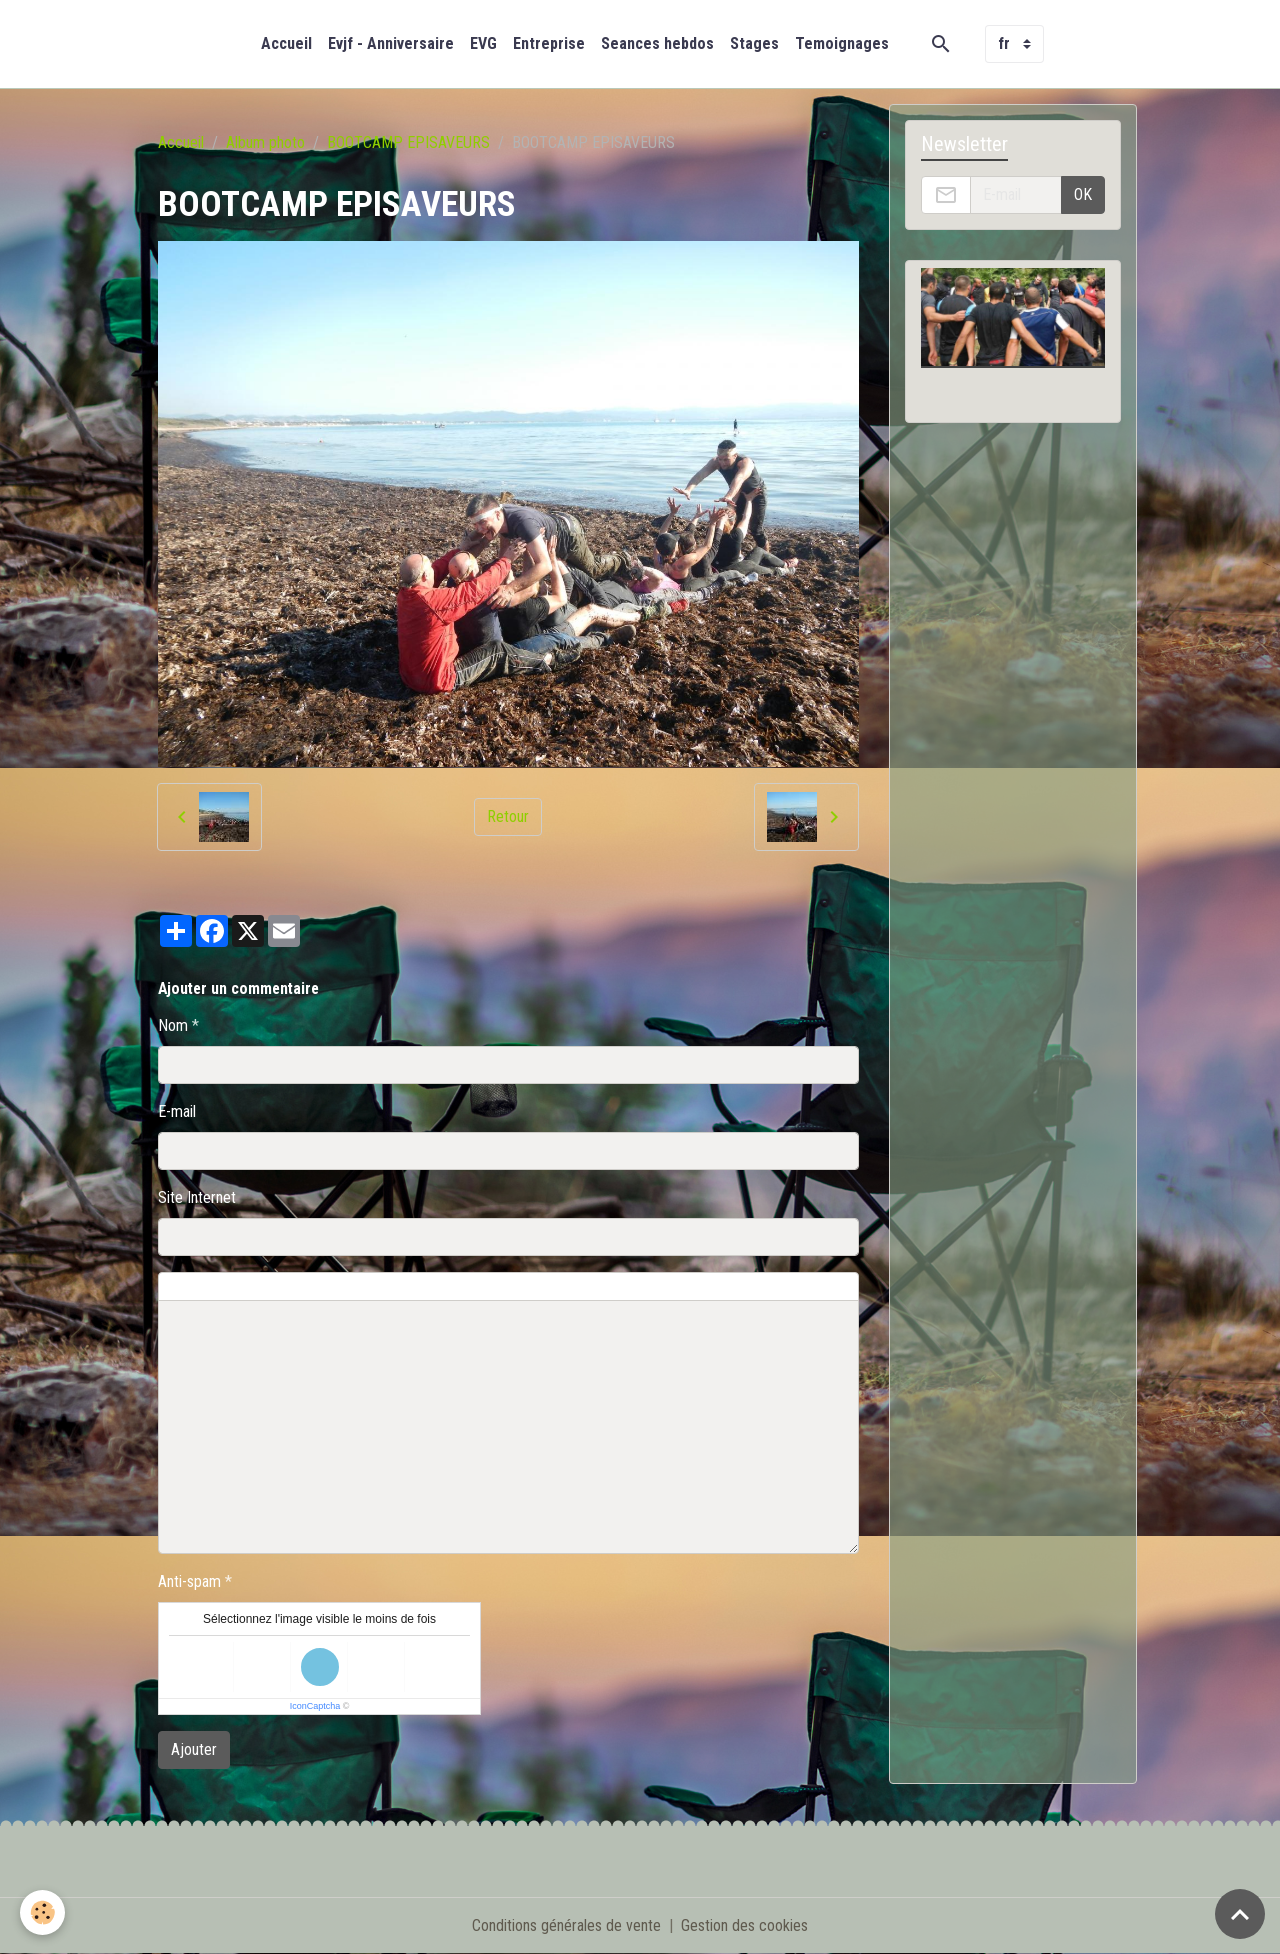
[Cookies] (42, 1912)
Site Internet (197, 1197)
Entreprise (549, 43)
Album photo (265, 142)
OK (1083, 194)
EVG (483, 43)
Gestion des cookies (744, 1925)
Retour (508, 816)
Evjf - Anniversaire (391, 43)
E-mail (177, 1111)
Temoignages (842, 43)
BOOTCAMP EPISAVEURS (408, 142)
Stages (754, 43)
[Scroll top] (1240, 1914)
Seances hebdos (657, 43)
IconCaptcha (315, 1706)
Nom (173, 1025)
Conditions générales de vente (566, 1925)
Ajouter (194, 1749)
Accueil (286, 43)
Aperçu (613, 1287)
